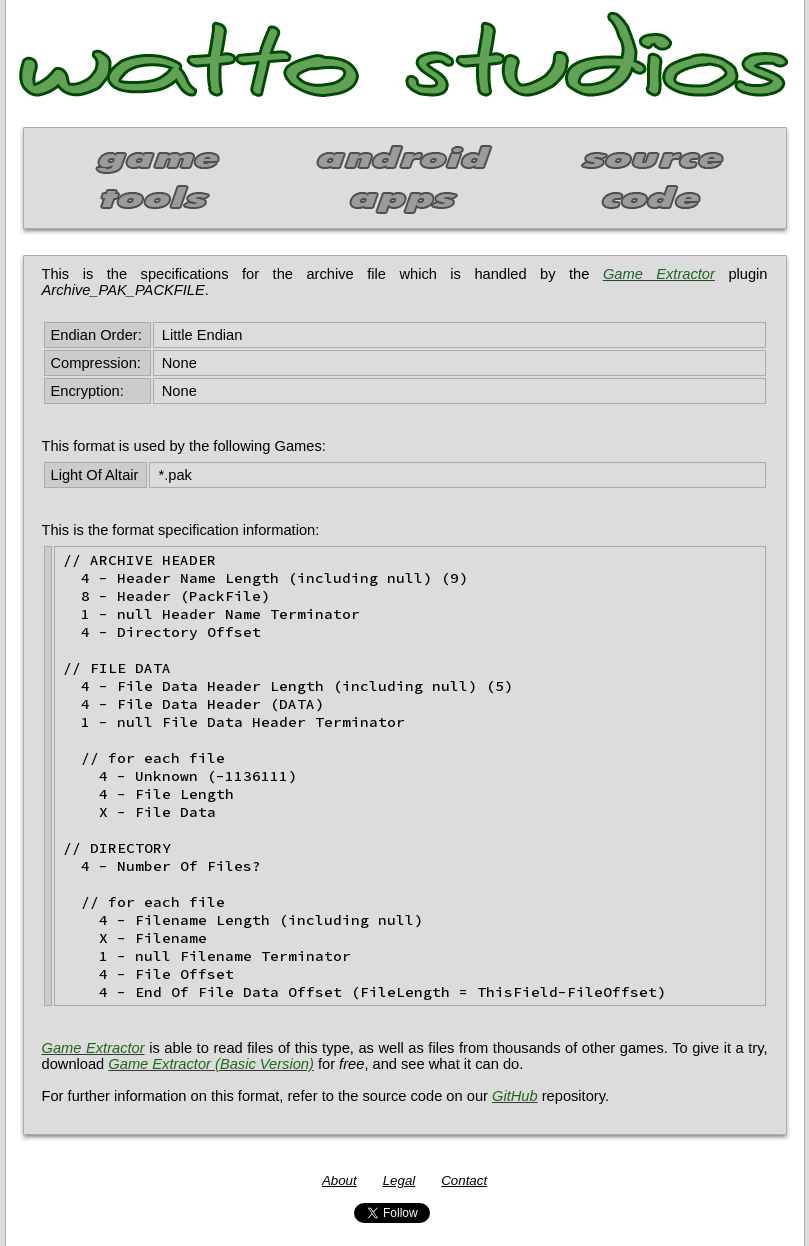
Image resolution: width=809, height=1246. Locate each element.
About (339, 1180)
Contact (464, 1180)
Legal (399, 1180)
